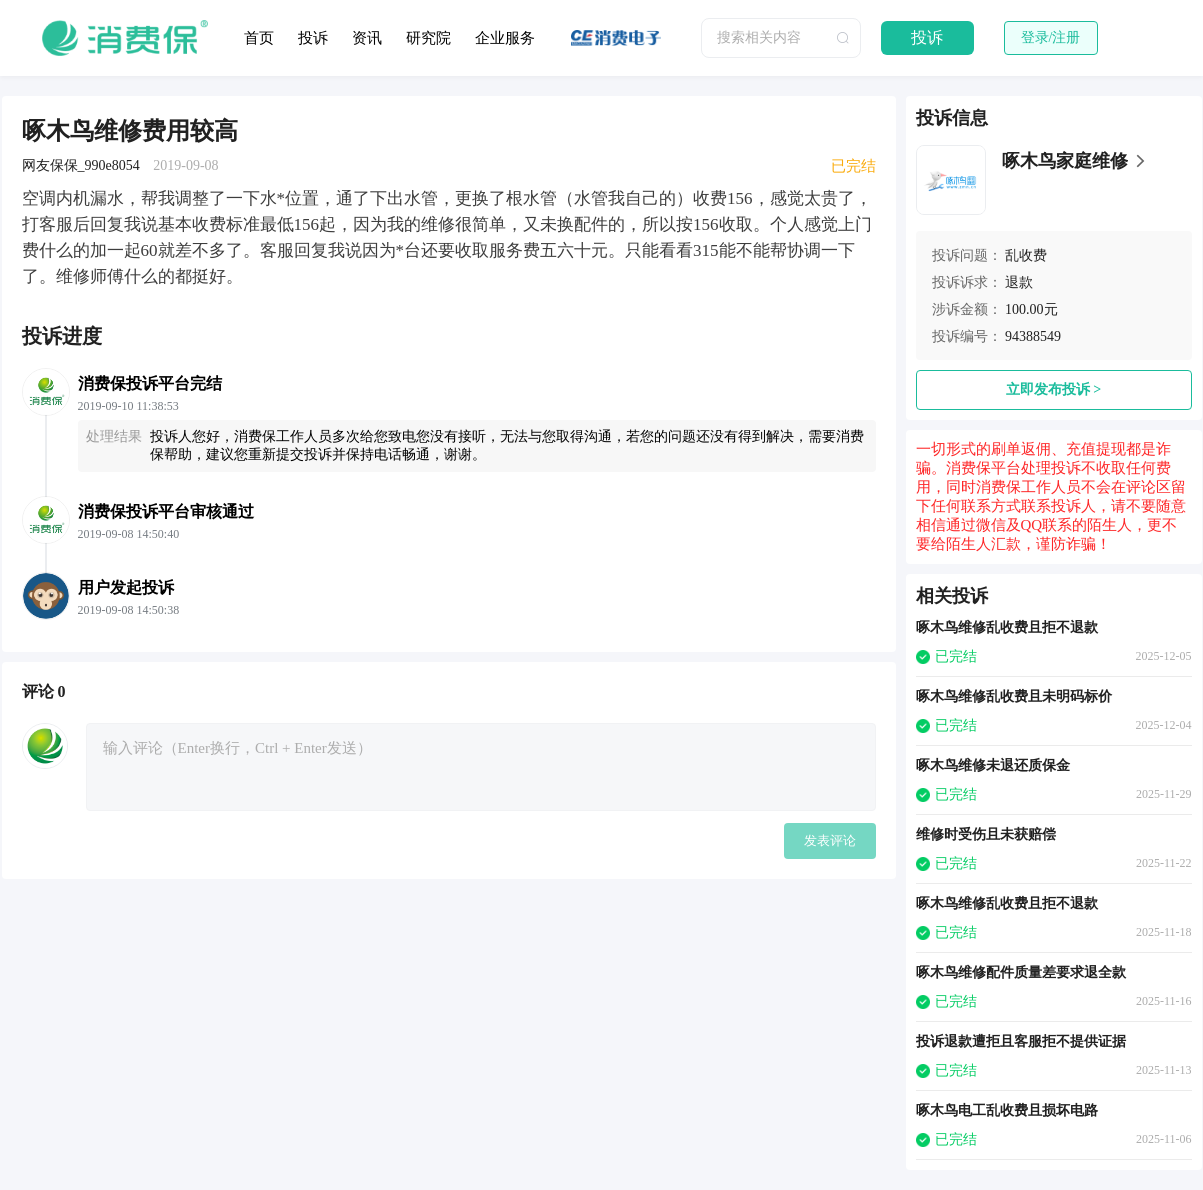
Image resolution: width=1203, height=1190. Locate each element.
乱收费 (1026, 255)
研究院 (428, 38)
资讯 (367, 38)
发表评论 (830, 840)
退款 (1019, 282)
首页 (259, 38)
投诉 (313, 38)
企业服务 (505, 38)
